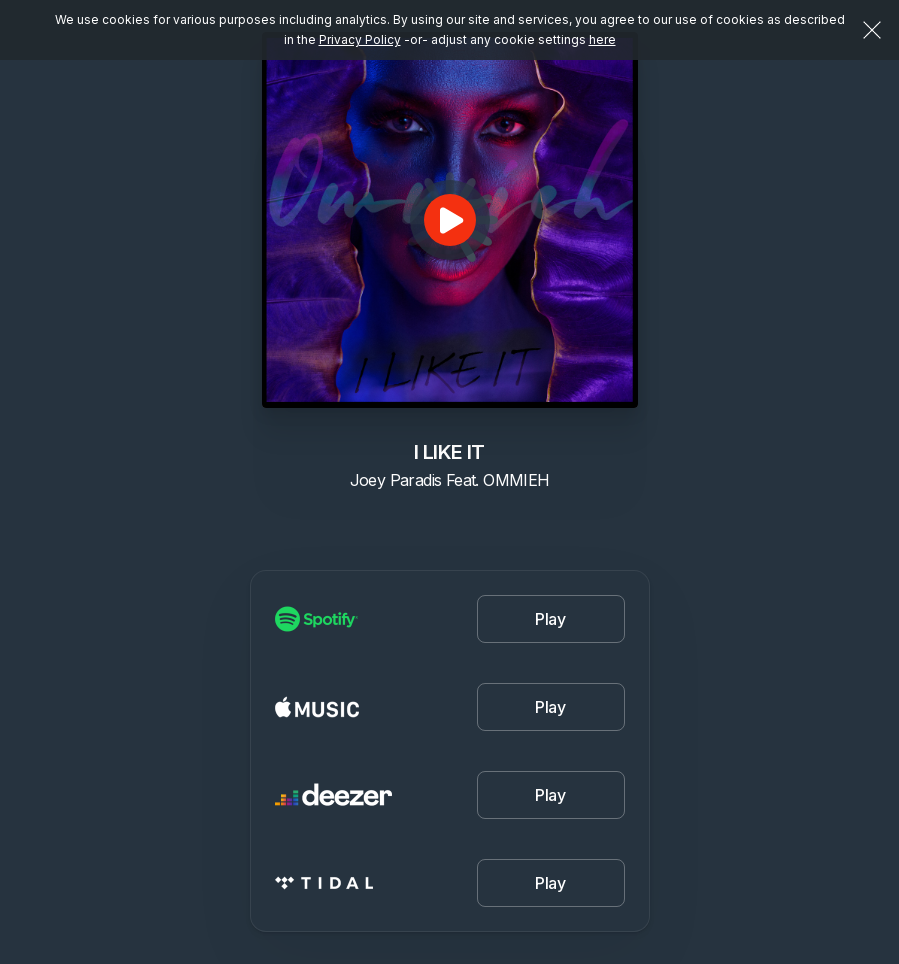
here (602, 39)
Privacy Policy (360, 39)
